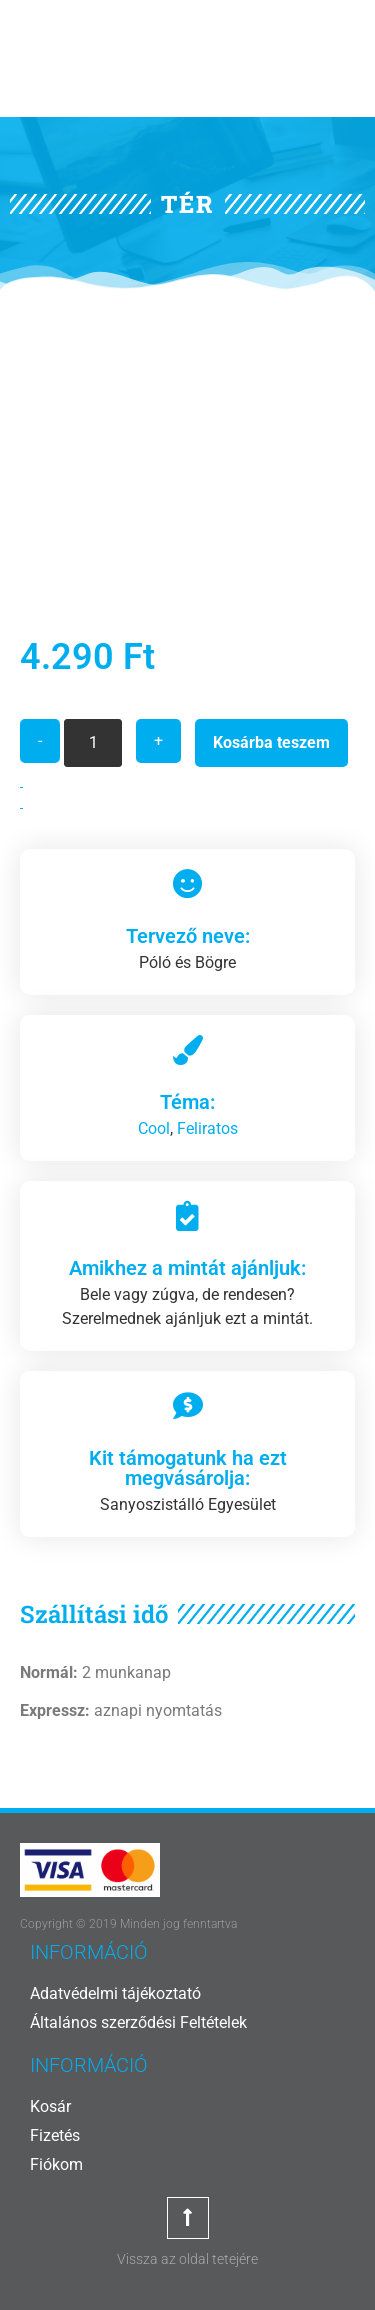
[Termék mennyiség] (93, 743)
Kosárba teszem (271, 742)
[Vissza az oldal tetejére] (188, 2218)
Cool (154, 1128)
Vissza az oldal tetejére (187, 2259)
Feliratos (207, 1128)
